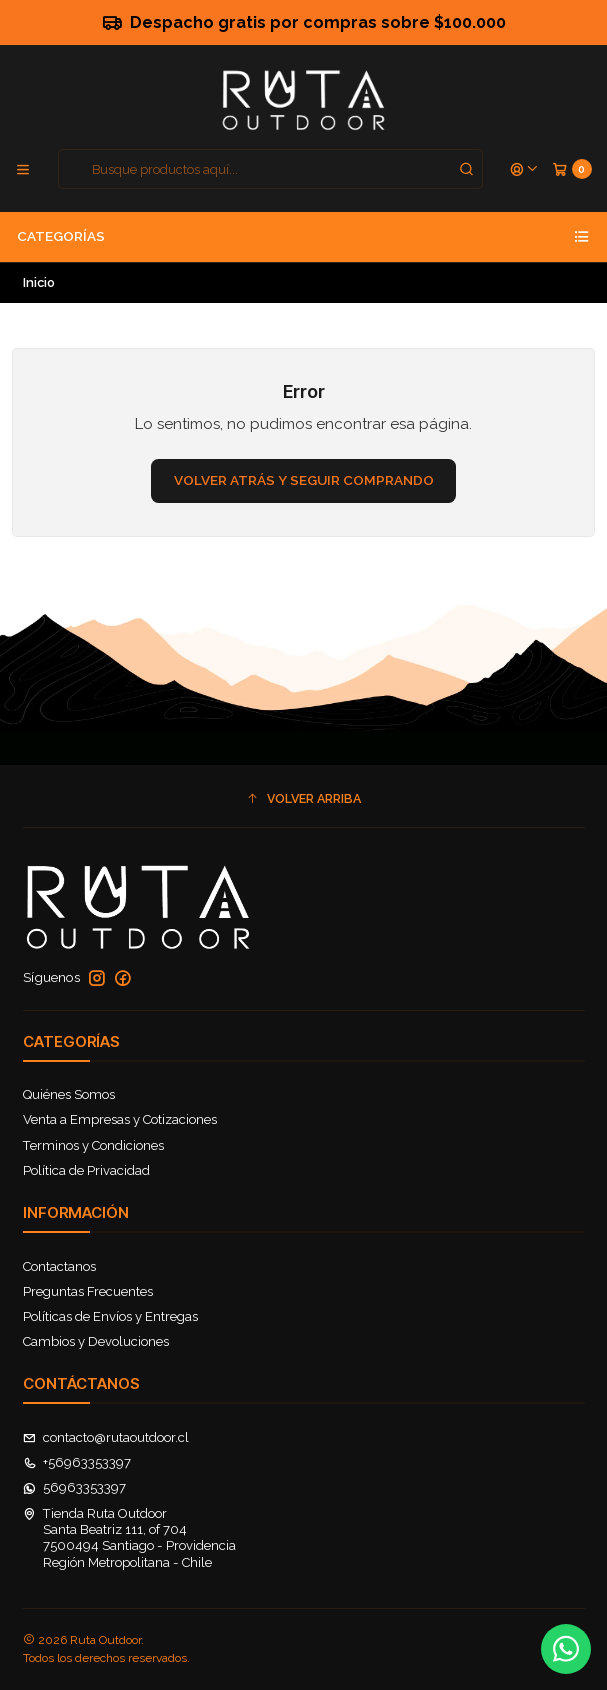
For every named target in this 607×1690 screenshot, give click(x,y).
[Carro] (572, 169)
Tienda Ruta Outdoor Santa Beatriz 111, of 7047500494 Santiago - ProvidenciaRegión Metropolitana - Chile (130, 1538)
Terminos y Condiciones (93, 1145)
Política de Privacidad (86, 1170)
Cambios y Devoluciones (96, 1341)
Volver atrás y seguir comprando (304, 480)
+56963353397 (77, 1462)
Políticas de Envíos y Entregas (110, 1316)
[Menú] (23, 169)
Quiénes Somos (69, 1094)
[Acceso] (524, 169)
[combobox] (271, 169)
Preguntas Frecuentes (88, 1291)
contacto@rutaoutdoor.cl (106, 1437)
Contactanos (59, 1266)
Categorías (303, 237)
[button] (304, 798)
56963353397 (75, 1487)
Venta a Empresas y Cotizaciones (120, 1119)
